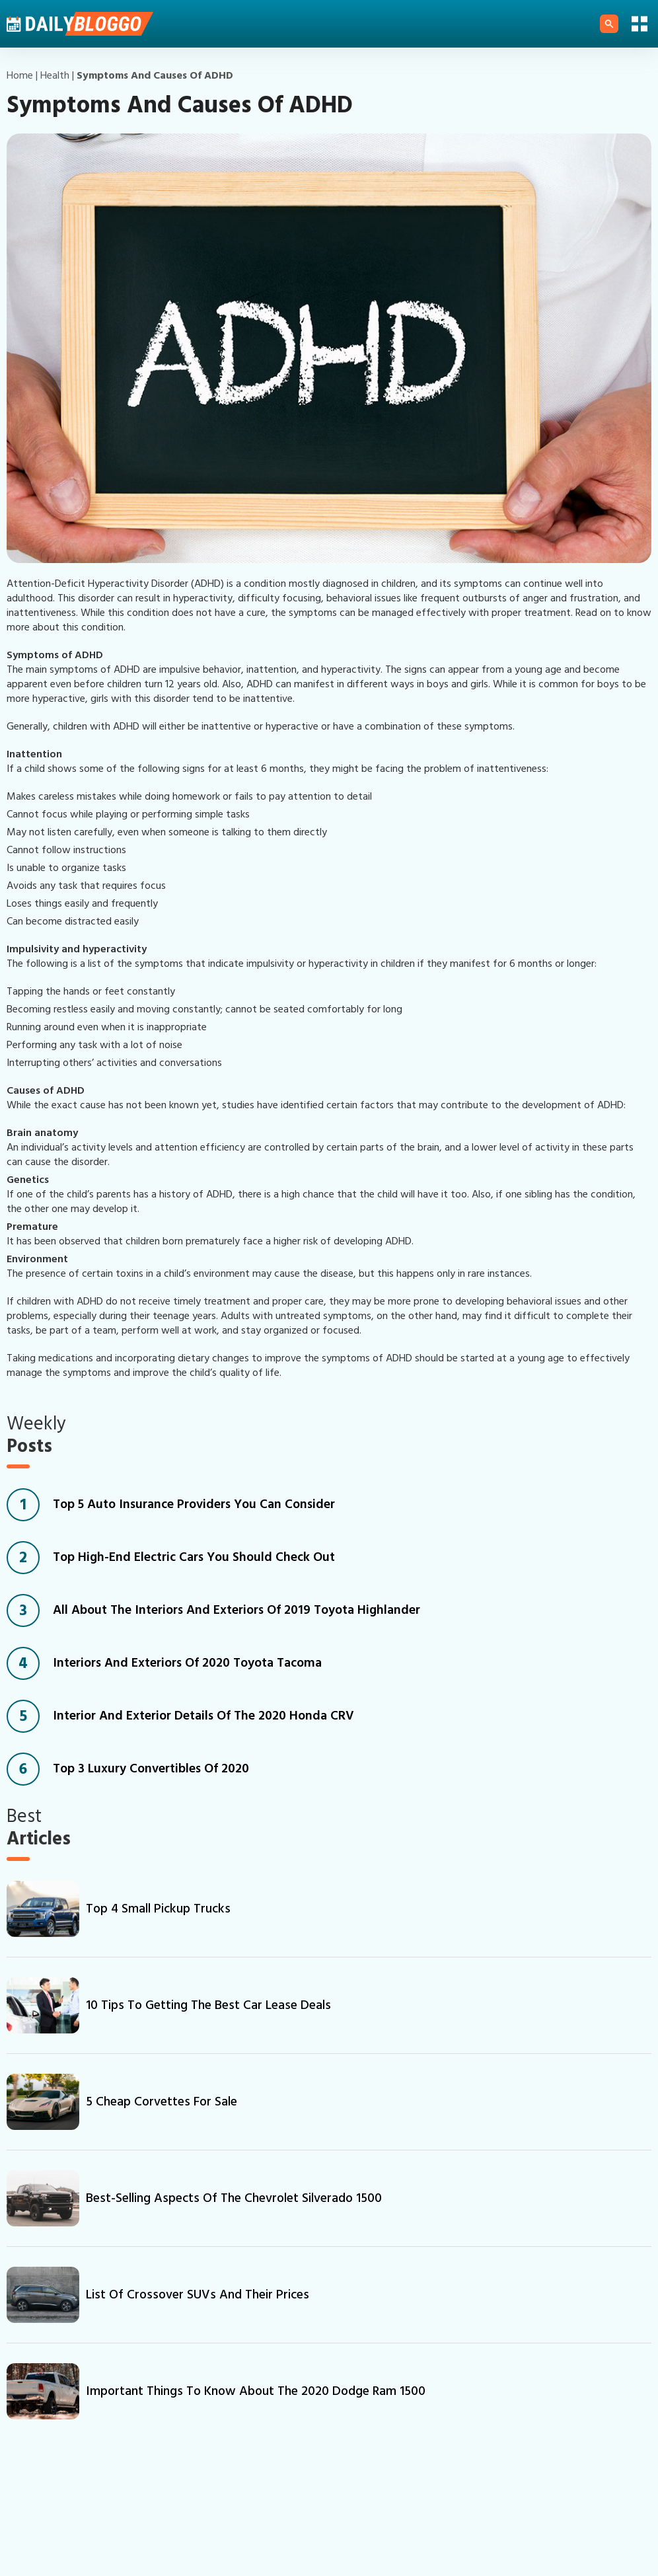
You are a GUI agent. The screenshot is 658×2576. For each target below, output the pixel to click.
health (54, 75)
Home (20, 75)
